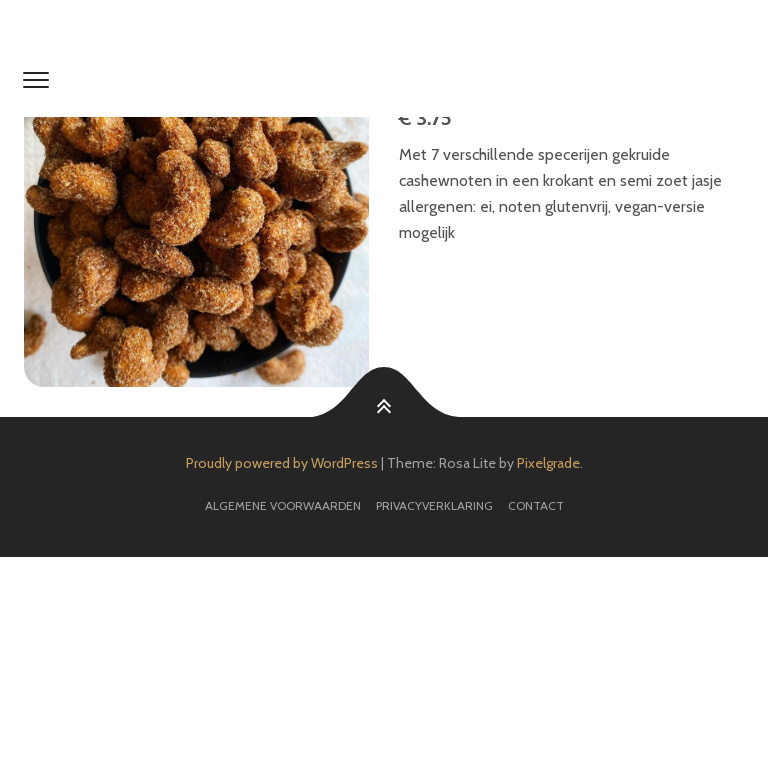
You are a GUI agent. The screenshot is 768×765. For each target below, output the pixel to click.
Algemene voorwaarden (283, 505)
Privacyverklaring (434, 505)
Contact (536, 505)
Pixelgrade (548, 463)
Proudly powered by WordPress (282, 463)
